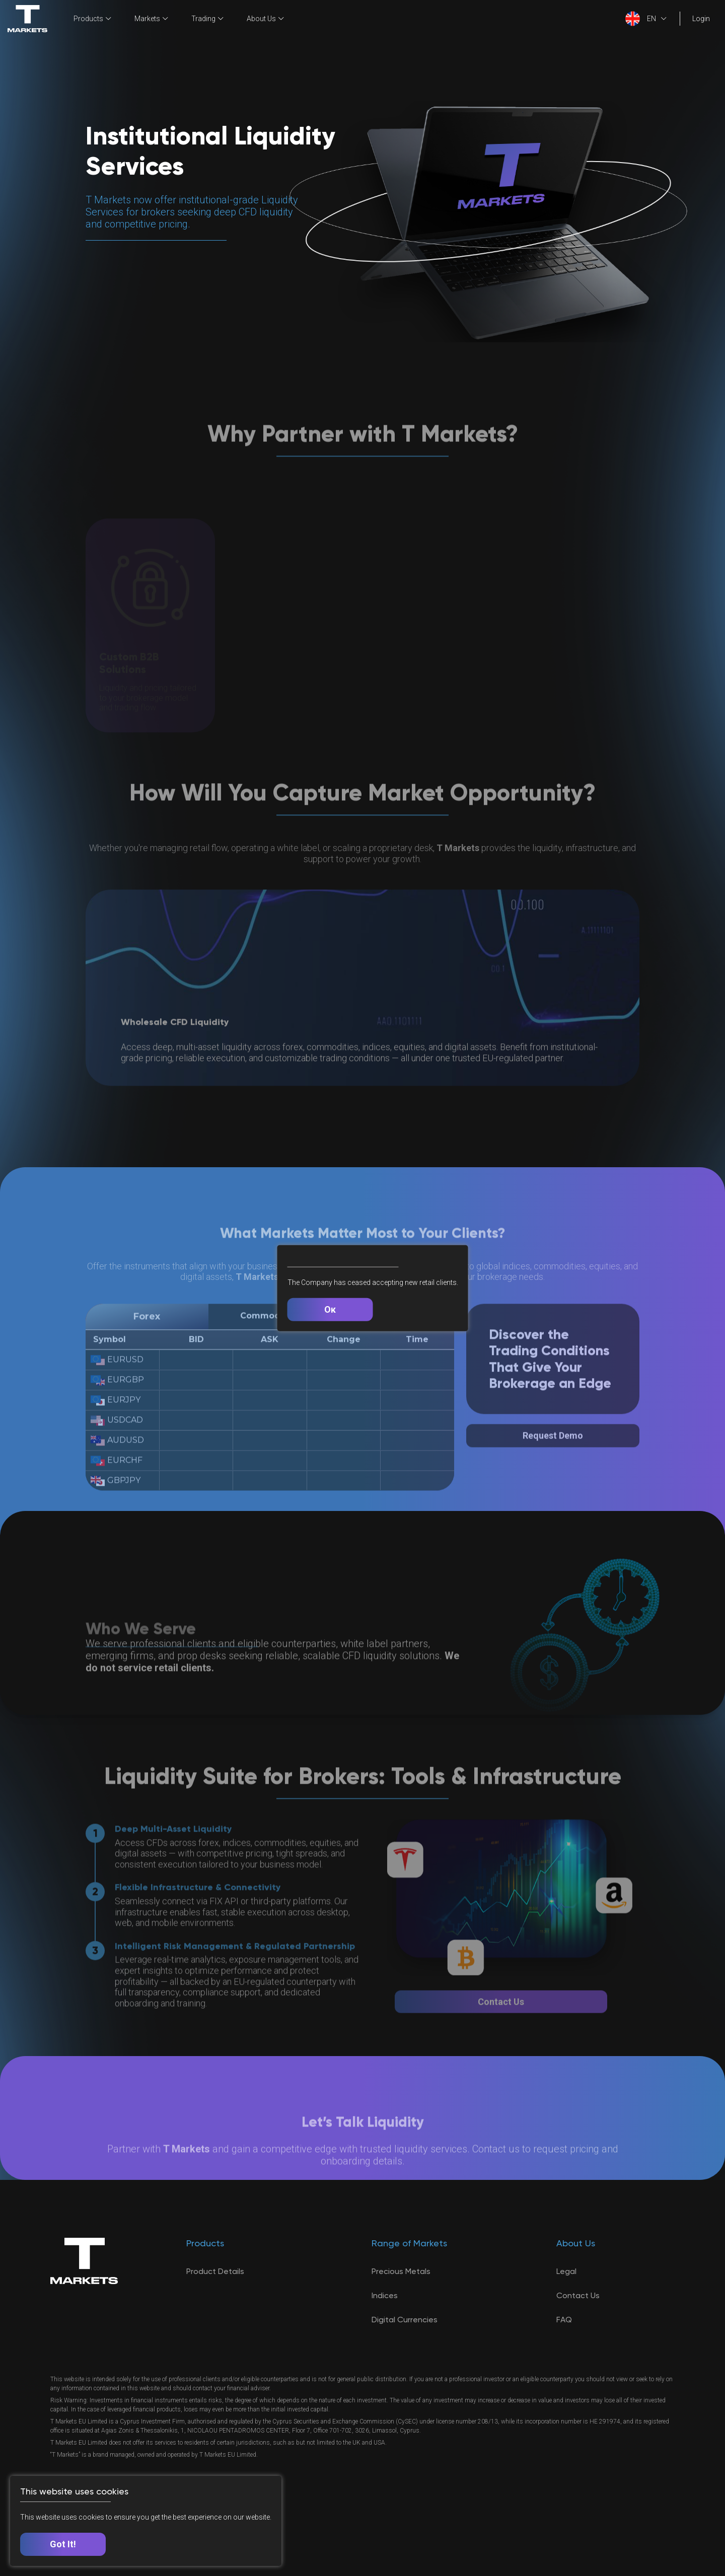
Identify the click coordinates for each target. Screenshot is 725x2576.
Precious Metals (401, 2271)
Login (701, 19)
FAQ (564, 2319)
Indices (385, 2295)
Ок (330, 1309)
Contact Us (578, 2295)
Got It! (63, 2544)
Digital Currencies (405, 2319)
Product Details (215, 2271)
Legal (566, 2271)
